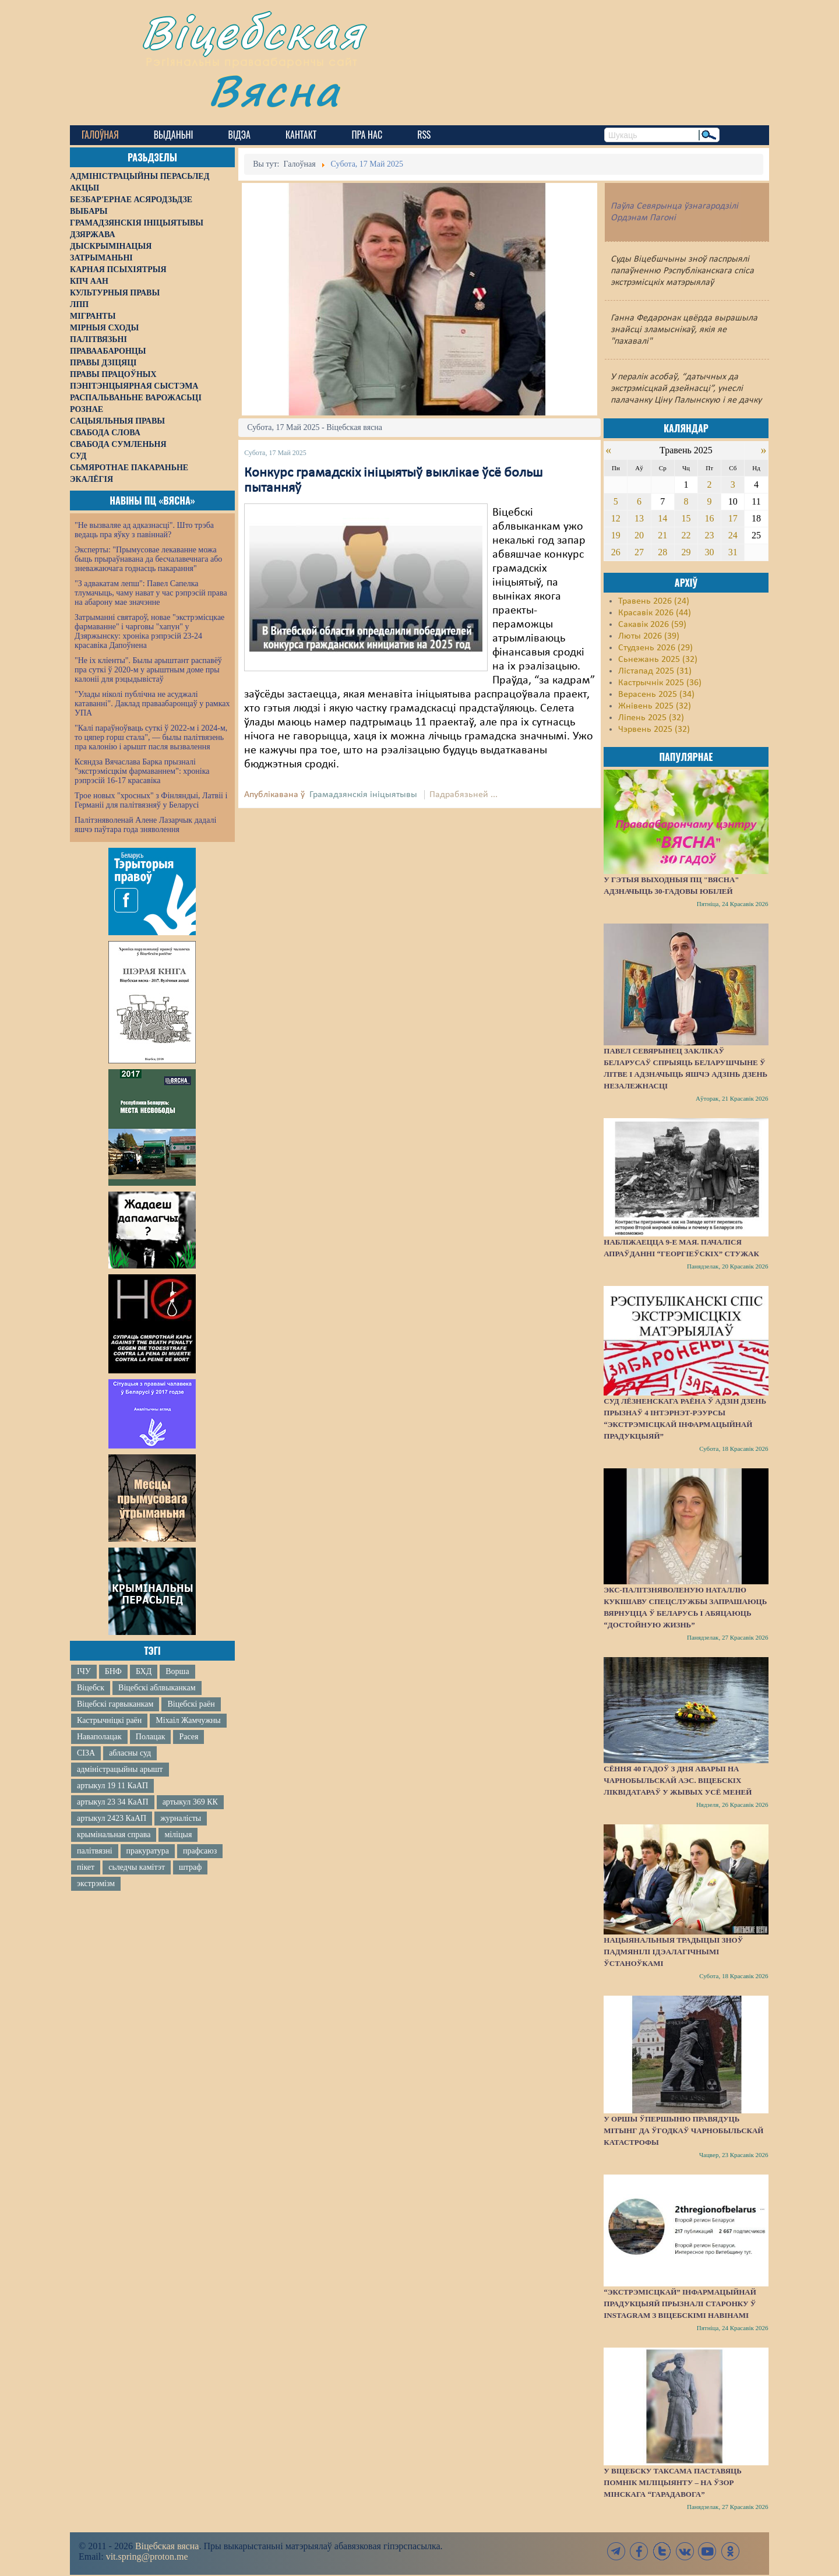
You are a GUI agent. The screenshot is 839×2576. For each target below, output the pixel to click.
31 (733, 552)
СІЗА (86, 1753)
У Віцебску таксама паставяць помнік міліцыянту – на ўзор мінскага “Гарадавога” (672, 2482)
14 (662, 518)
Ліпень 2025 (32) (651, 718)
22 (685, 535)
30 (709, 552)
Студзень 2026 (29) (655, 648)
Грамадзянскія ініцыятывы (363, 794)
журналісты (180, 1818)
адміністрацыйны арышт (120, 1769)
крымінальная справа (113, 1834)
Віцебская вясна (167, 2546)
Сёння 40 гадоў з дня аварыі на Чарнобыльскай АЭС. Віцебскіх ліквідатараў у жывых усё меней (678, 1780)
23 (709, 535)
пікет (85, 1867)
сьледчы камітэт (136, 1867)
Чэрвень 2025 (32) (654, 729)
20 (639, 535)
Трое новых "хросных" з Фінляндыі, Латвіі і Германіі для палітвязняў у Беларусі (151, 800)
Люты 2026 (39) (648, 636)
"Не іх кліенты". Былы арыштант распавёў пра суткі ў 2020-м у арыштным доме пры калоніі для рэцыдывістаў (148, 669)
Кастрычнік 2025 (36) (659, 683)
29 (685, 552)
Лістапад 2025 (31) (655, 671)
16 (709, 518)
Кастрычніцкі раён (109, 1720)
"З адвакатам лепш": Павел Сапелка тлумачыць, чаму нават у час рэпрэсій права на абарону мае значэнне (151, 593)
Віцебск (90, 1687)
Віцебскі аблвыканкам (156, 1687)
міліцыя (178, 1834)
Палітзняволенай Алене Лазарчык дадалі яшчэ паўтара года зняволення (145, 825)
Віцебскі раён (190, 1704)
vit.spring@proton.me (147, 2556)
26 (616, 552)
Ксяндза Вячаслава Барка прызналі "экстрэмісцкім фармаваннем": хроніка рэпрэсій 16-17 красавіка (142, 771)
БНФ (113, 1671)
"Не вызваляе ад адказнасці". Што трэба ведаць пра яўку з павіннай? (144, 530)
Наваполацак (99, 1736)
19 (616, 535)
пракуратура (147, 1850)
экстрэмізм (96, 1883)
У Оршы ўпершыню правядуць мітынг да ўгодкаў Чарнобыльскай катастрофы (683, 2131)
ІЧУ (84, 1671)
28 (662, 552)
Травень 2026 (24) (653, 601)
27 (639, 552)
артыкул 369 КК (190, 1802)
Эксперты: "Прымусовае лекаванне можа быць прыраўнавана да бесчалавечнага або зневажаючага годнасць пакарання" (148, 559)
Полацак (150, 1736)
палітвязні (94, 1850)
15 (685, 518)
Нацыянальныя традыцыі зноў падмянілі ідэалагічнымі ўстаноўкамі (673, 1952)
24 (733, 535)
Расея (188, 1736)
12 (616, 518)
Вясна (274, 90)
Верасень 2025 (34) (656, 694)
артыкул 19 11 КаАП (112, 1785)
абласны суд (130, 1753)
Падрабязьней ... (463, 794)
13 (639, 518)
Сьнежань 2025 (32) (657, 659)
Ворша (177, 1671)
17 (733, 518)
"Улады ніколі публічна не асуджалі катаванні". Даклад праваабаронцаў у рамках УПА (152, 703)
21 (662, 535)
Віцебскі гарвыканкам (115, 1704)
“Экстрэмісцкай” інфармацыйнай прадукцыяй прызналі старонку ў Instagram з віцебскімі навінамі (680, 2304)
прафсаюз (200, 1850)
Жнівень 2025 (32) (654, 706)
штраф (190, 1867)
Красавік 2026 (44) (654, 613)
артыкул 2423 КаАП (111, 1818)
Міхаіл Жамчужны (188, 1720)
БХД (143, 1671)
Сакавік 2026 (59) (652, 624)
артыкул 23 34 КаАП (113, 1802)
